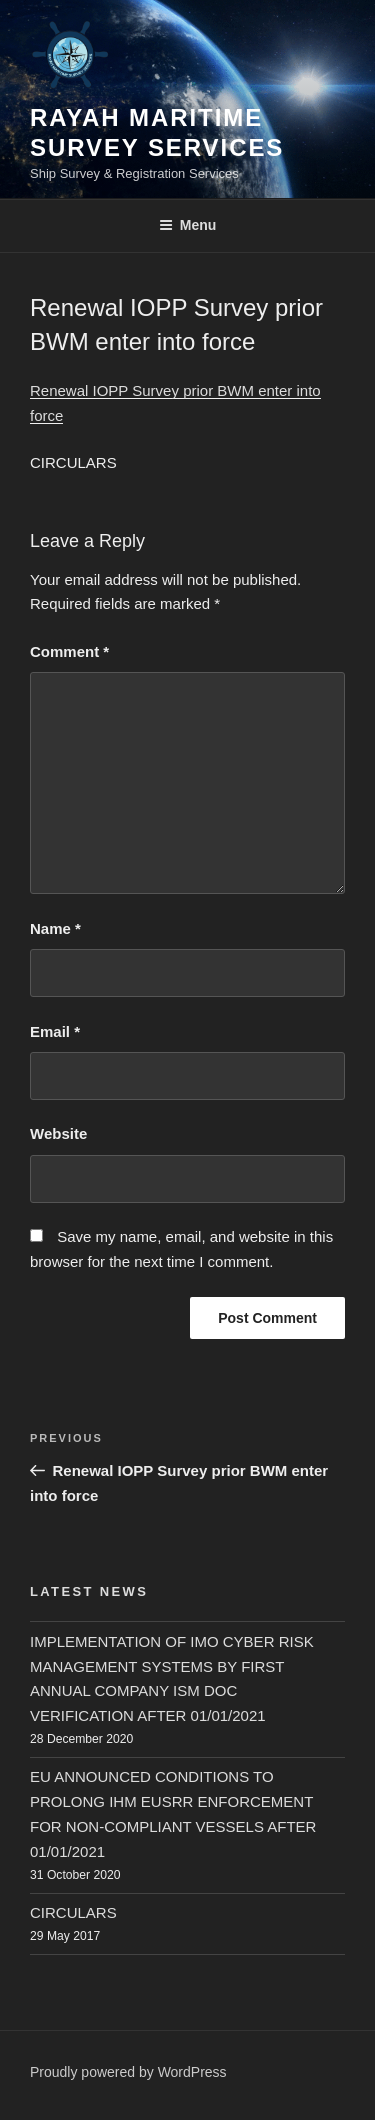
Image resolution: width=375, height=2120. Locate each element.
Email (55, 1031)
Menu (188, 225)
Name (55, 928)
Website (58, 1133)
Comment (69, 651)
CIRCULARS (73, 1912)
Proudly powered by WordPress (128, 2072)
